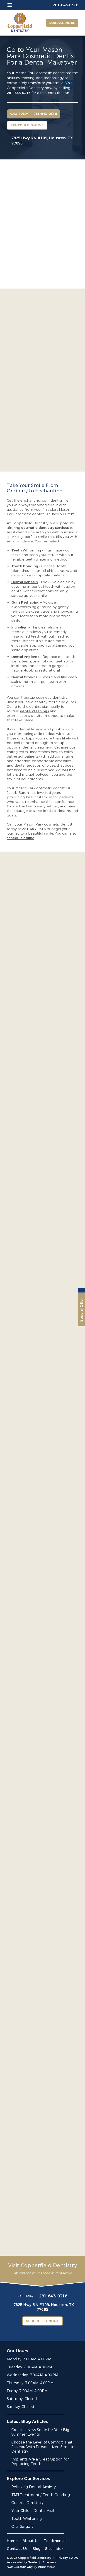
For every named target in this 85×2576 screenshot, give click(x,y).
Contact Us (17, 2548)
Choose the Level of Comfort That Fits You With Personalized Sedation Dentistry (44, 2447)
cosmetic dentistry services (45, 527)
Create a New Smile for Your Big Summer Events (40, 2432)
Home (12, 2540)
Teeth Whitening (26, 2518)
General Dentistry (27, 2502)
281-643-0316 (18, 93)
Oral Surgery (22, 2526)
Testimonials (56, 2540)
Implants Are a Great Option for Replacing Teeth (40, 2461)
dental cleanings (34, 711)
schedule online (20, 838)
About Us (30, 2540)
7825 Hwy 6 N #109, (42, 140)
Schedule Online (62, 23)
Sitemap (49, 2562)
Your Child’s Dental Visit (33, 2510)
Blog (36, 2548)
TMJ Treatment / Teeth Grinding (40, 2494)
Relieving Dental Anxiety (33, 2487)
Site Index (54, 2548)
